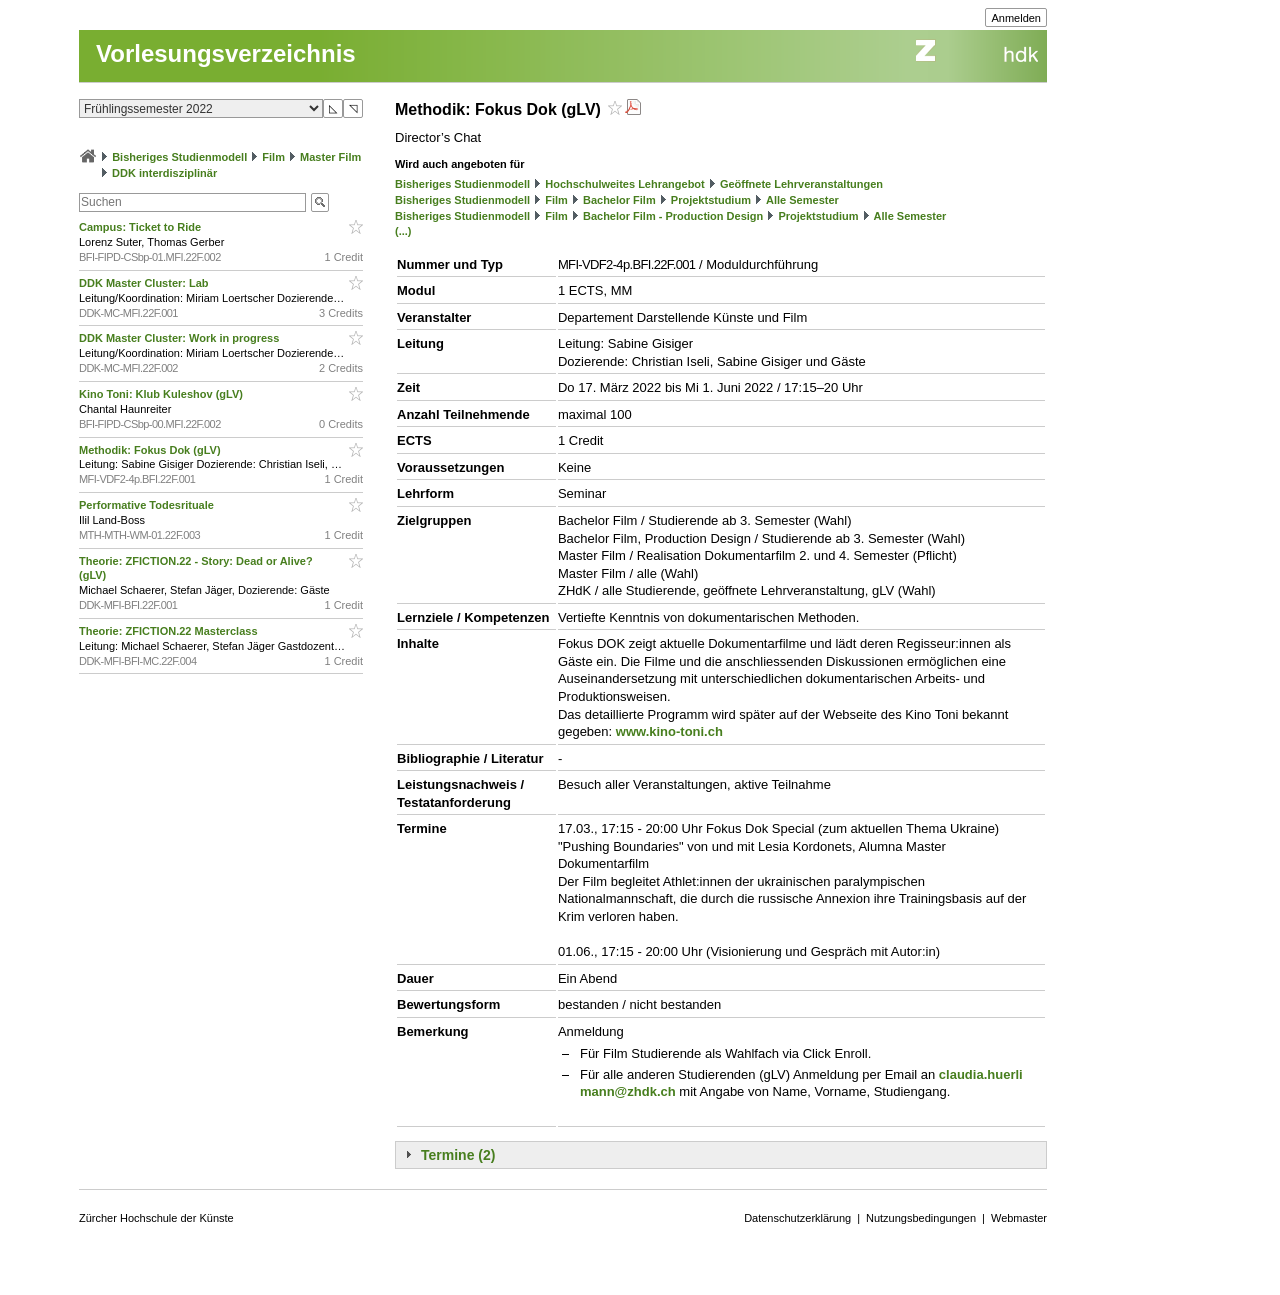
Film (273, 157)
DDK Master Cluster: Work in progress (180, 338)
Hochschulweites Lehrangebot (625, 184)
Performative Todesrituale (148, 505)
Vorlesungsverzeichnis (226, 53)
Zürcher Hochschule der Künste (156, 1218)
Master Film (330, 157)
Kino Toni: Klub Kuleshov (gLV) (162, 394)
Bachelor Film (619, 200)
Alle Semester (802, 200)
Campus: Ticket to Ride (141, 227)
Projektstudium (711, 200)
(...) (403, 231)
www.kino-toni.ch (669, 731)
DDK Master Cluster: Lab (145, 283)
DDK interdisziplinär (164, 173)
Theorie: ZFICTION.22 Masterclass (170, 631)
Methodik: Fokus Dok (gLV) (151, 450)
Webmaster (1019, 1218)
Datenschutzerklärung (797, 1218)
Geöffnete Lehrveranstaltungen (801, 184)
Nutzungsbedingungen (921, 1218)
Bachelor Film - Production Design (673, 216)
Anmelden (1016, 18)
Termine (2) (458, 1155)
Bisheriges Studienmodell (179, 157)
